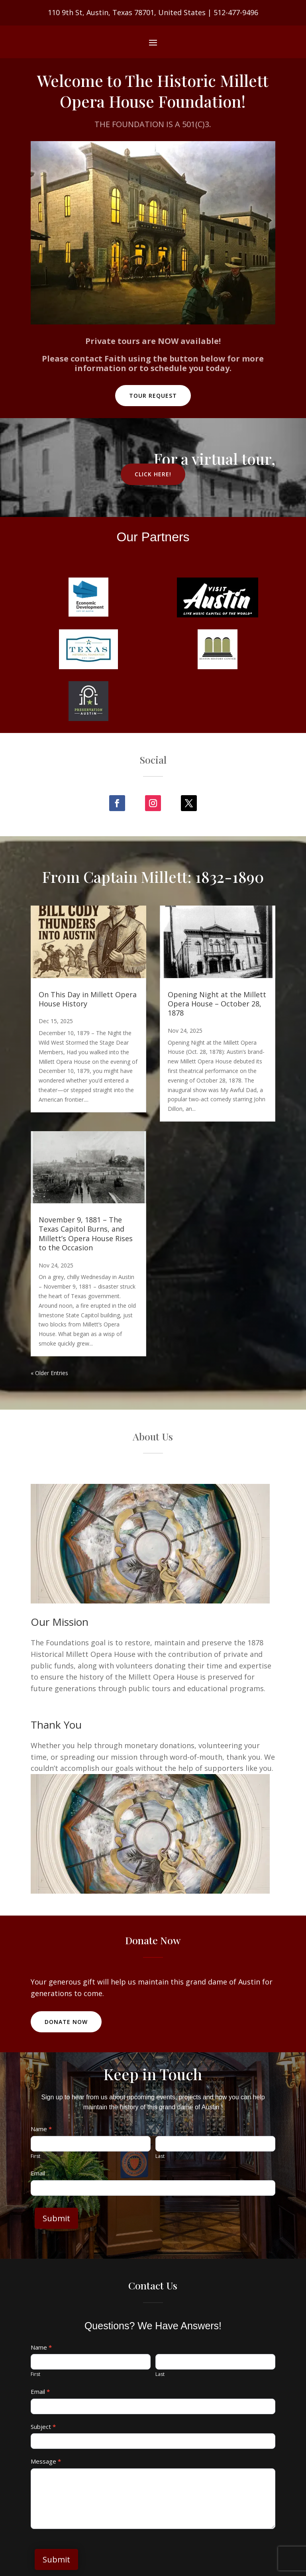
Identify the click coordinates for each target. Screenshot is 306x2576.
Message (46, 2461)
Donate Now (66, 2022)
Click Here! (153, 474)
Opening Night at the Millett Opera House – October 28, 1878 (217, 1004)
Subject (43, 2427)
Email (38, 2173)
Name (41, 2129)
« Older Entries (49, 1373)
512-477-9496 (236, 12)
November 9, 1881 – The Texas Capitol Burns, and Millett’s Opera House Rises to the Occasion (86, 1233)
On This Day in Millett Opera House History (88, 999)
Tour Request (153, 395)
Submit (56, 2218)
